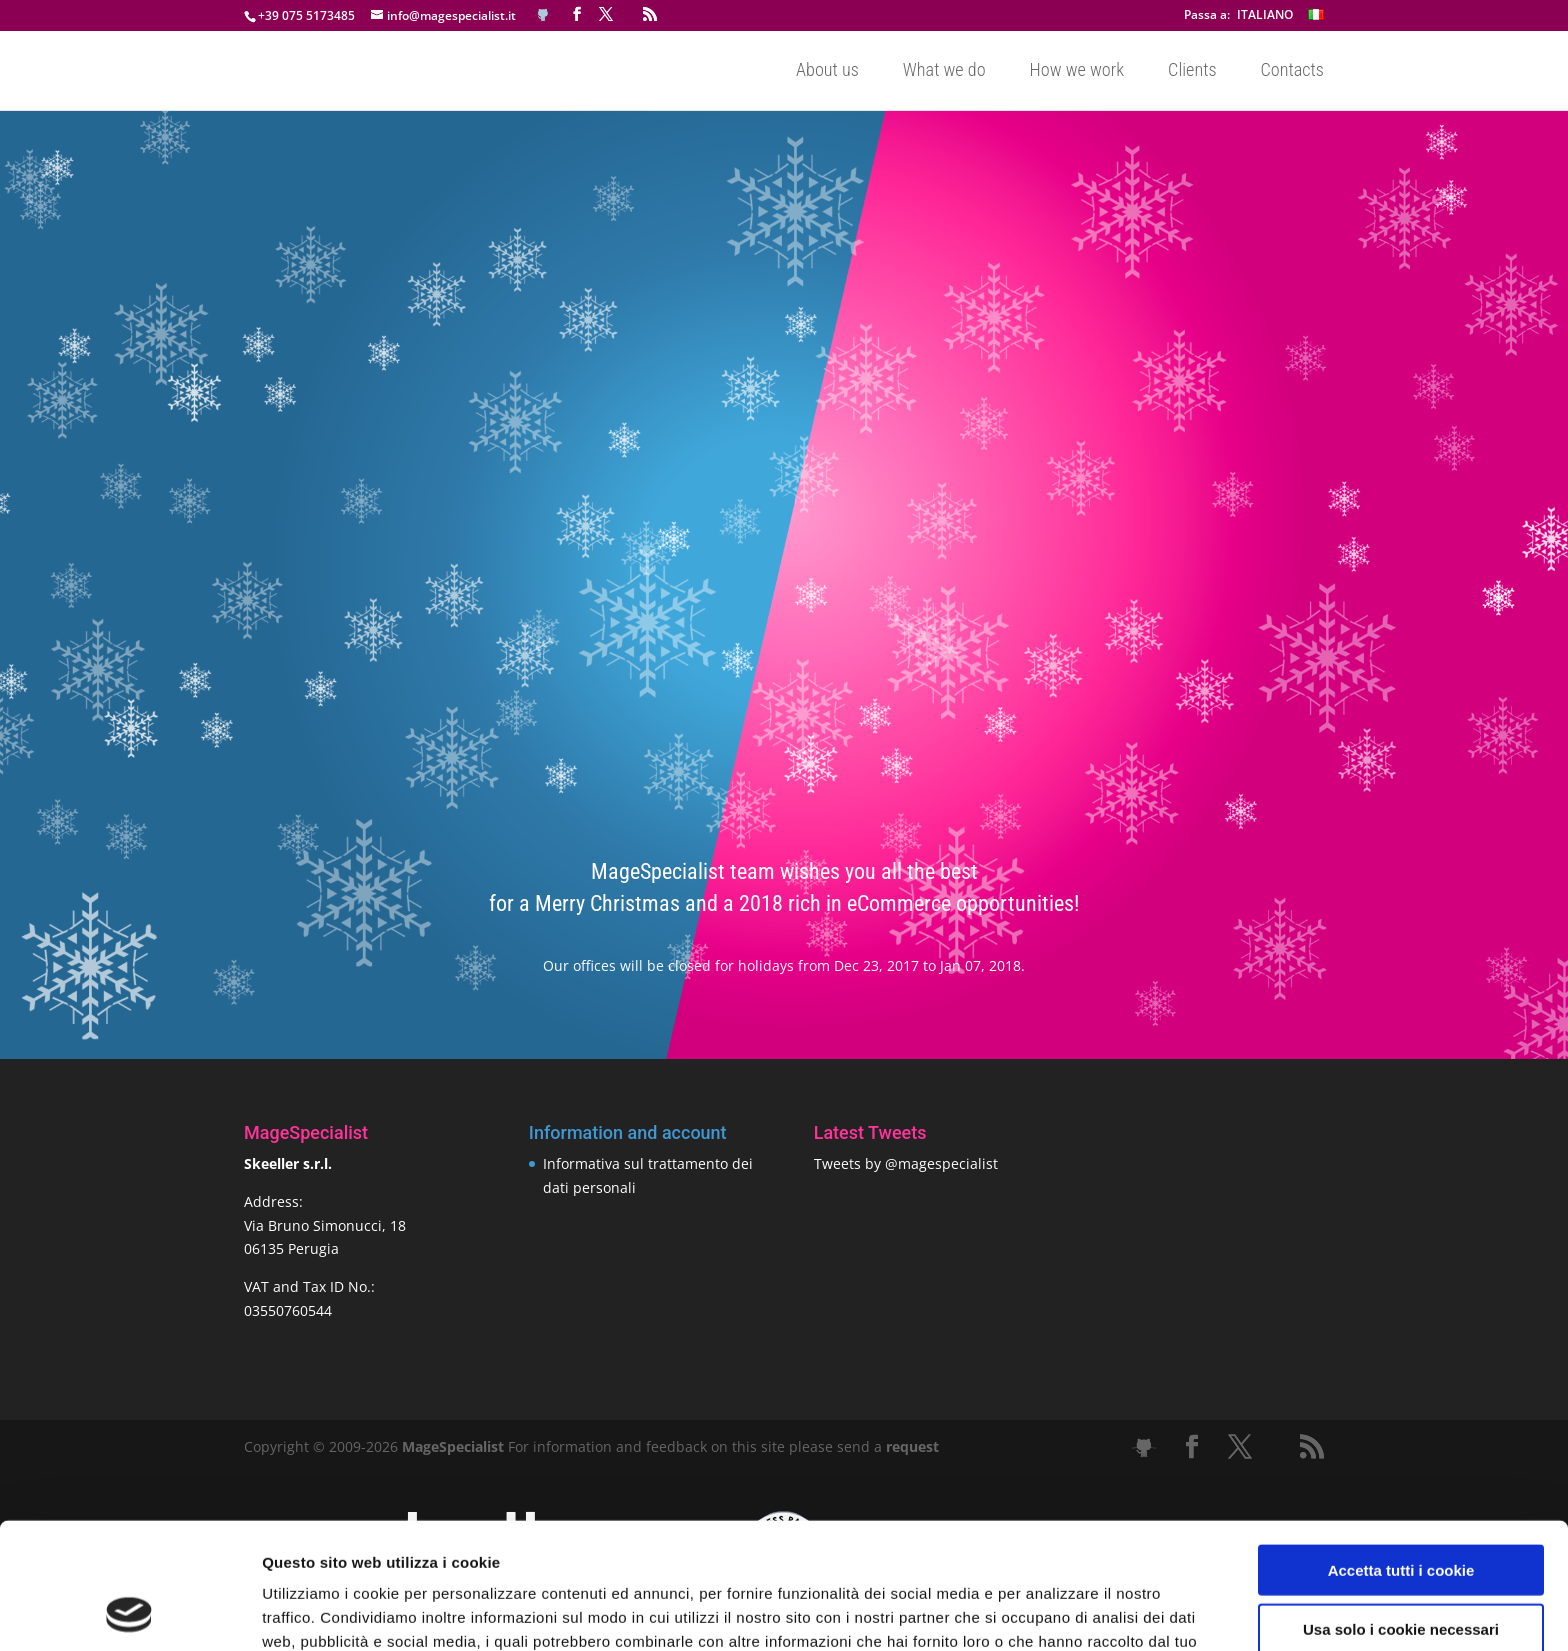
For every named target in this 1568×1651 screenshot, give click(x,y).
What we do (944, 71)
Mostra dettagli (1052, 1611)
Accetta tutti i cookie (1401, 1451)
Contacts (1292, 71)
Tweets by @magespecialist (906, 1163)
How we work (1077, 71)
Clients (1192, 71)
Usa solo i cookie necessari (1401, 1510)
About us (827, 71)
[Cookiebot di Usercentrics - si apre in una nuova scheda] (129, 1612)
